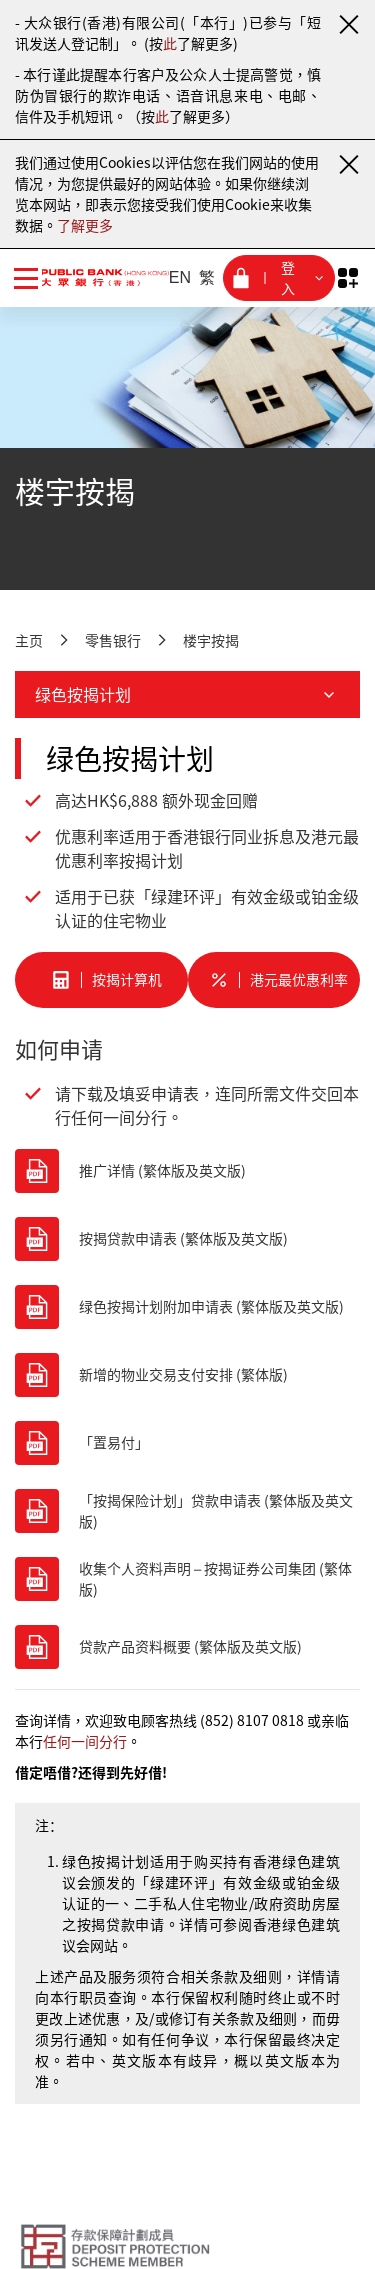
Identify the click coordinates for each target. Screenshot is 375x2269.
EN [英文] (180, 277)
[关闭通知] (348, 24)
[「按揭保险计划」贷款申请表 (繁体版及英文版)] (187, 1511)
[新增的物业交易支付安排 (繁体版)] (187, 1375)
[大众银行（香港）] (94, 277)
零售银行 (113, 640)
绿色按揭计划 (187, 694)
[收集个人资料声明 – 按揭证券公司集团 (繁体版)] (187, 1579)
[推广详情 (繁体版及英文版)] (187, 1171)
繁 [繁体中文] (207, 277)
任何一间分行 (85, 1741)
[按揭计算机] (101, 980)
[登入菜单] (279, 278)
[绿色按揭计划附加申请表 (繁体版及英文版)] (187, 1307)
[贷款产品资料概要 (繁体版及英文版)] (187, 1647)
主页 (29, 640)
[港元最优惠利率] (274, 980)
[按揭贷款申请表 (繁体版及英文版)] (187, 1239)
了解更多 (85, 225)
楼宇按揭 (211, 640)
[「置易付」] (187, 1443)
